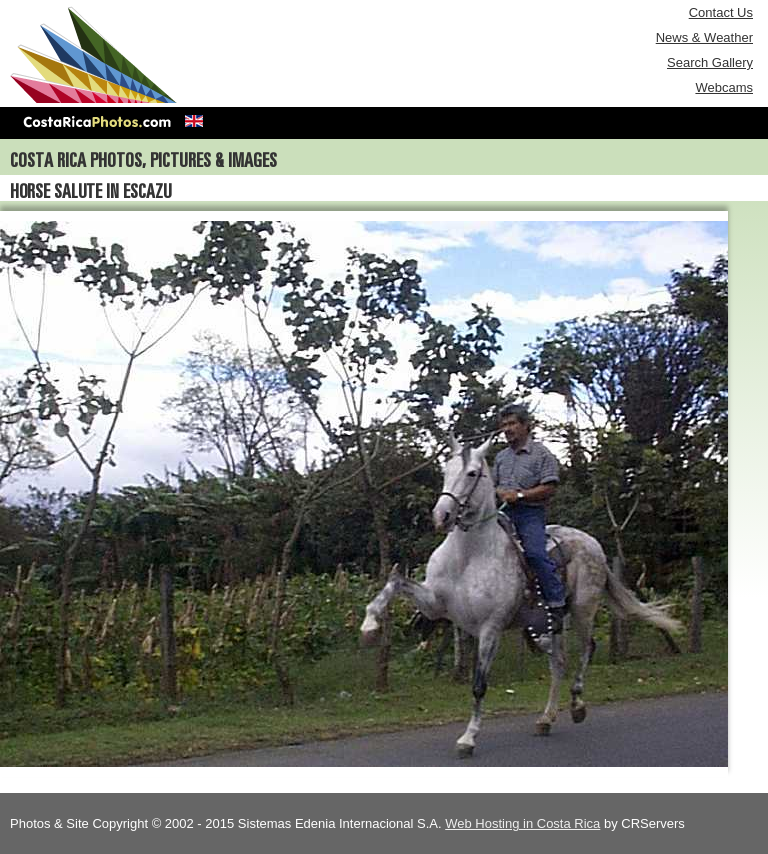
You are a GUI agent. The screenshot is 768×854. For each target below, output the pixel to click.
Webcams (724, 87)
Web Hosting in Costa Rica (522, 823)
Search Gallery (710, 62)
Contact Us (721, 12)
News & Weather (704, 37)
